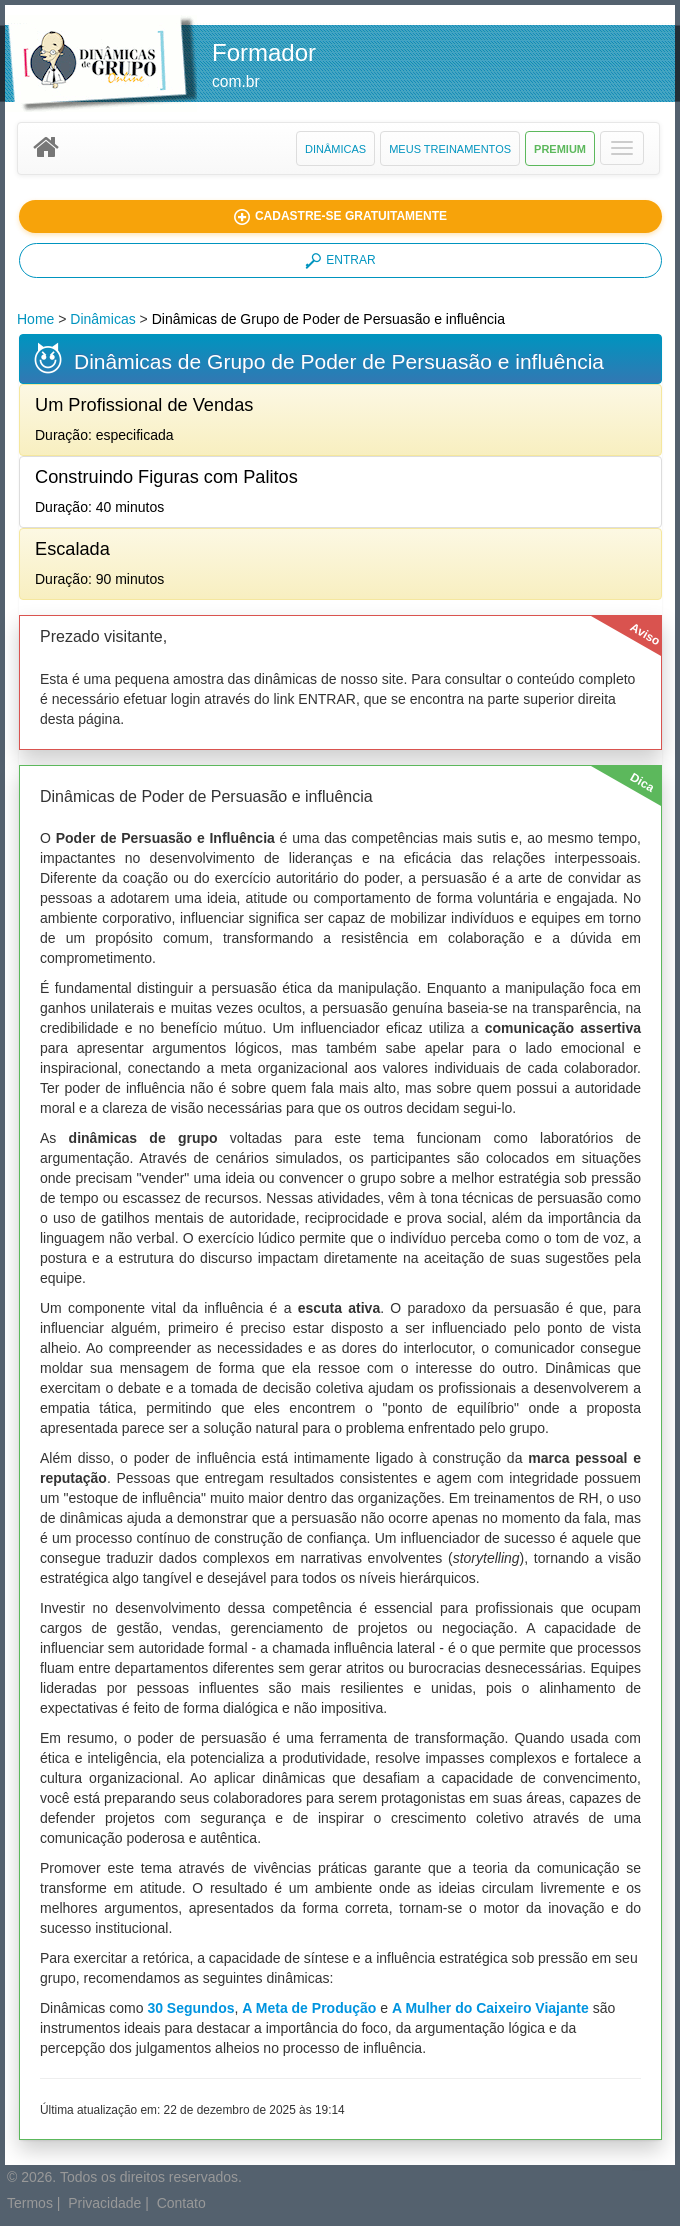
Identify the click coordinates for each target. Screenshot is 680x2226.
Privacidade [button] (104, 2203)
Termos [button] (30, 2203)
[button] (622, 148)
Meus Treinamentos (450, 149)
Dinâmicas (335, 149)
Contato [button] (181, 2203)
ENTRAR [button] (340, 261)
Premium (560, 149)
